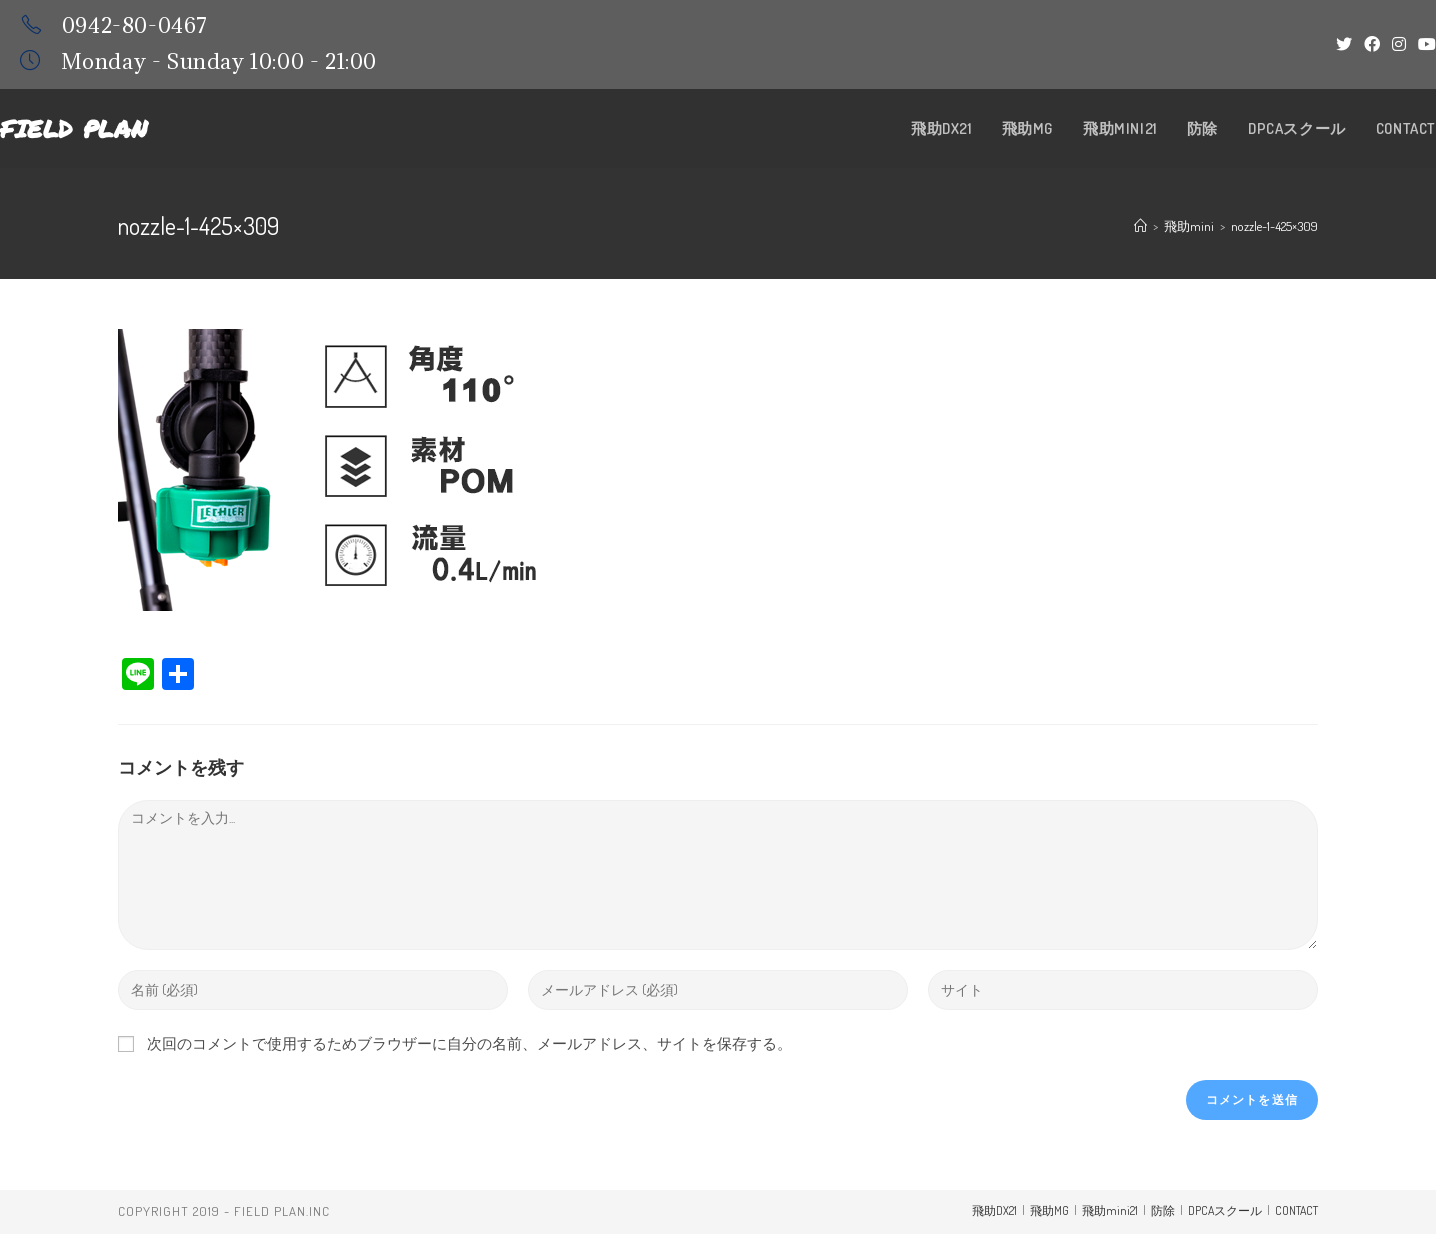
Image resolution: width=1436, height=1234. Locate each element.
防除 (1163, 1210)
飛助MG (1049, 1210)
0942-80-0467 (135, 25)
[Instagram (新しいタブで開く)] (1399, 44)
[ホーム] (1140, 226)
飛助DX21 (994, 1210)
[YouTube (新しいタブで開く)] (1424, 44)
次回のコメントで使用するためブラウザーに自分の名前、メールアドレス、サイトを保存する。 (469, 1043)
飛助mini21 (1110, 1210)
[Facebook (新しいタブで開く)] (1372, 44)
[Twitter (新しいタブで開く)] (1344, 44)
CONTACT (1296, 1210)
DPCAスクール (1225, 1210)
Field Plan (74, 128)
